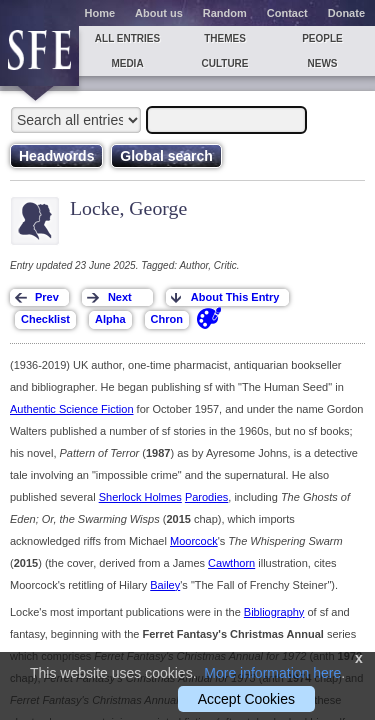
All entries (127, 38)
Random (225, 13)
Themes (225, 38)
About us (159, 13)
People (322, 38)
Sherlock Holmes (140, 497)
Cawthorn (231, 563)
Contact (287, 13)
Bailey (165, 585)
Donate (346, 13)
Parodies (206, 497)
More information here (272, 673)
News (323, 63)
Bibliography (274, 612)
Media (127, 63)
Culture (224, 63)
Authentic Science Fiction (72, 409)
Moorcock (194, 541)
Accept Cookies (246, 699)
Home (100, 13)
